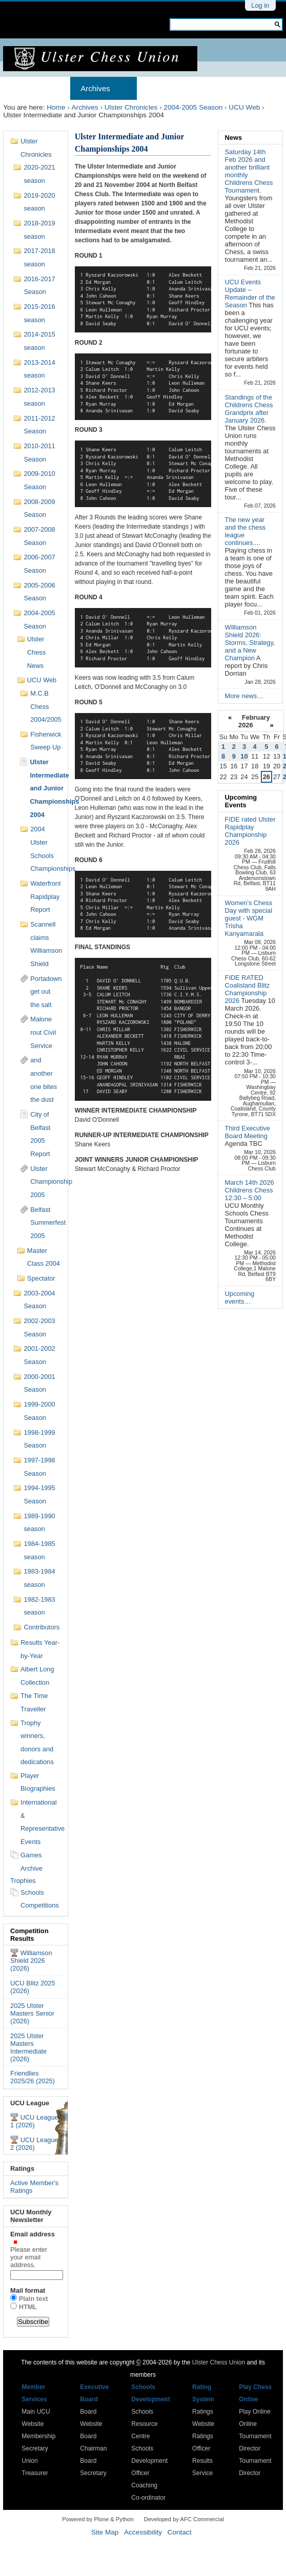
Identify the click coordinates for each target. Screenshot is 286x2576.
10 (244, 756)
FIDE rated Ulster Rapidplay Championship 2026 (250, 830)
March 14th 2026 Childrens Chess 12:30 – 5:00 (249, 1190)
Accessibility (143, 2532)
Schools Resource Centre (144, 2424)
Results (227, 88)
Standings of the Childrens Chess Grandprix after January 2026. (249, 408)
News (233, 137)
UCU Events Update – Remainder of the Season (250, 293)
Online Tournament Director (255, 2436)
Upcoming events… (240, 1297)
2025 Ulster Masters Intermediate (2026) (28, 2047)
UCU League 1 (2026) (34, 2121)
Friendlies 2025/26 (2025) (32, 2077)
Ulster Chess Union (218, 2362)
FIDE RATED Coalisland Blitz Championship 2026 (247, 989)
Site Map (105, 2532)
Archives (95, 88)
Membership (169, 88)
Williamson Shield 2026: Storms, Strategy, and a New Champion (250, 642)
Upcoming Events (241, 801)
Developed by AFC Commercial (184, 2519)
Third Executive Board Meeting (247, 1132)
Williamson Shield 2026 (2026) (31, 1960)
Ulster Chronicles (131, 107)
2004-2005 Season (193, 107)
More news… (244, 696)
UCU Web (244, 107)
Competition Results (29, 1934)
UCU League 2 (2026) (34, 2143)
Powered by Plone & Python (97, 2519)
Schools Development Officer (149, 2461)
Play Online (254, 2411)
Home (23, 88)
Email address (35, 2249)
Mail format (27, 2290)
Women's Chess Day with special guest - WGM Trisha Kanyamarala (249, 918)
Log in (260, 5)
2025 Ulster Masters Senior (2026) (32, 2013)
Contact (180, 2532)
